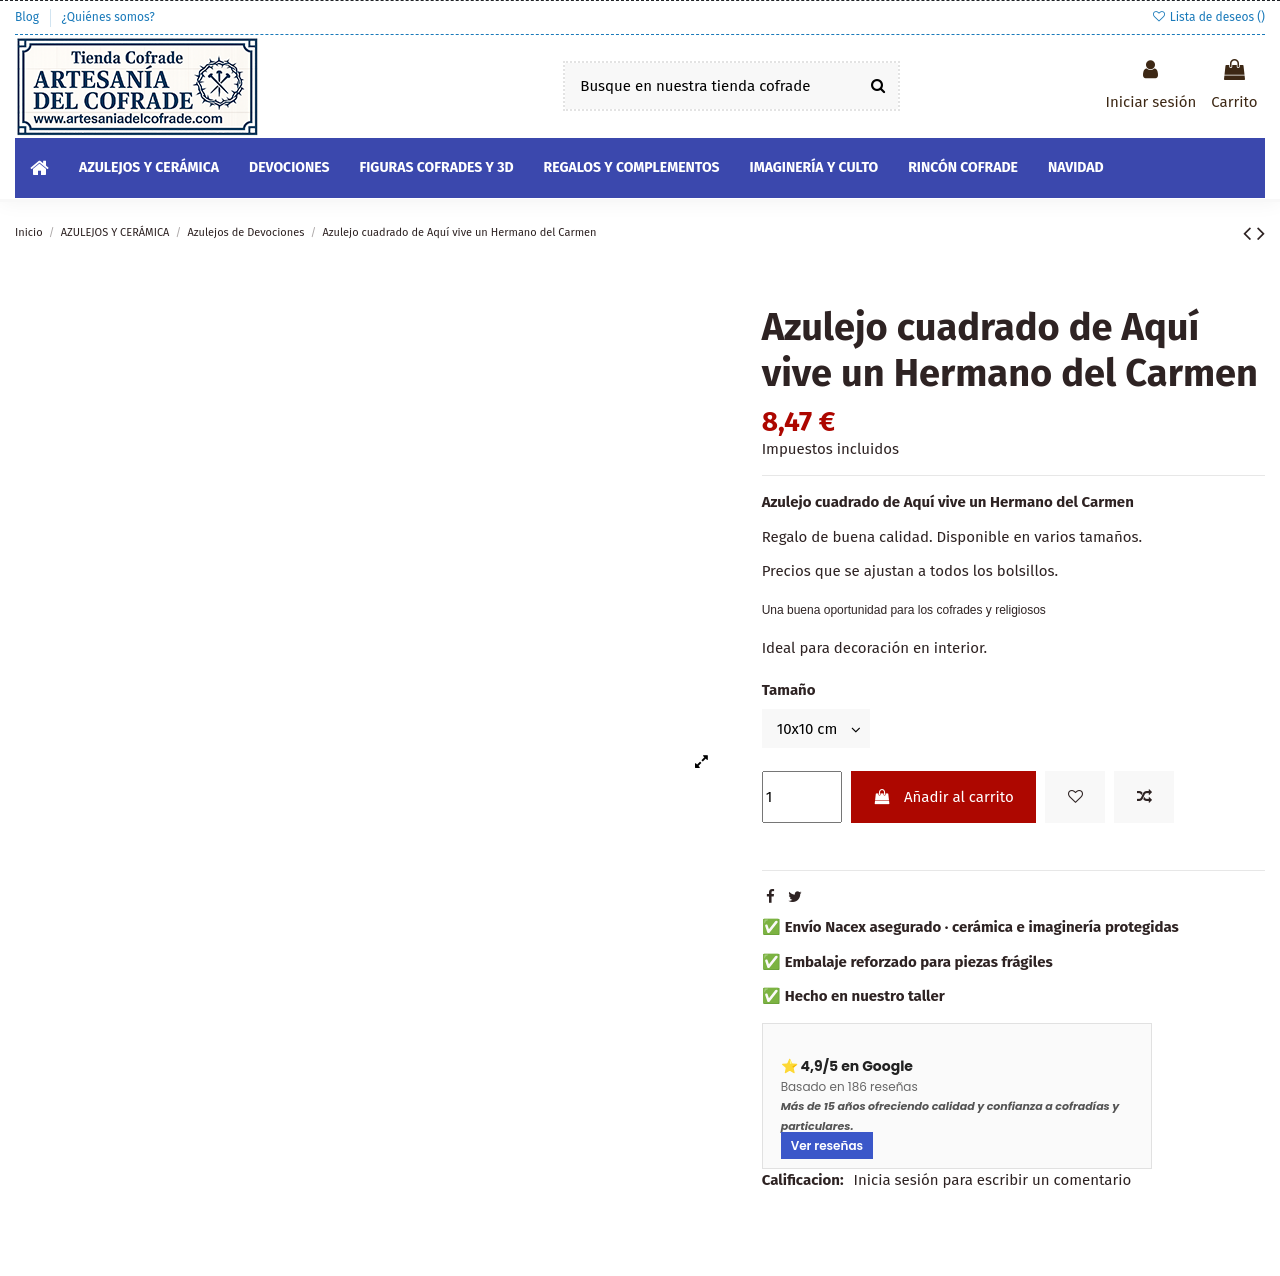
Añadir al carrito (943, 797)
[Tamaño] (816, 728)
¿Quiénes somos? (107, 17)
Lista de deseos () (1208, 17)
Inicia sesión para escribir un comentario (993, 1180)
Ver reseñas (827, 1145)
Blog (28, 17)
